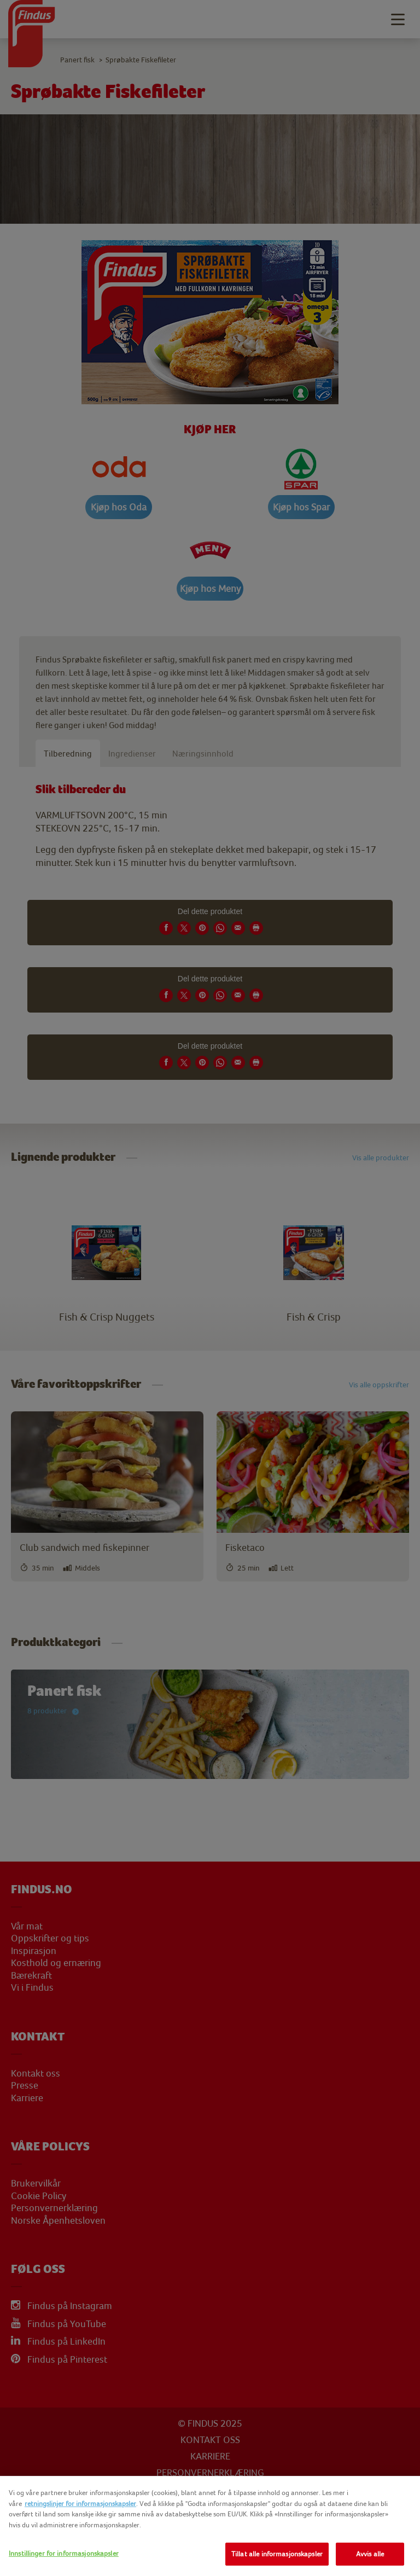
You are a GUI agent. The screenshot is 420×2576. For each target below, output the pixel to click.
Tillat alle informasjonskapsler (277, 2554)
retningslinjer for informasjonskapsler (80, 2503)
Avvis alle (370, 2554)
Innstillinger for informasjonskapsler (64, 2553)
